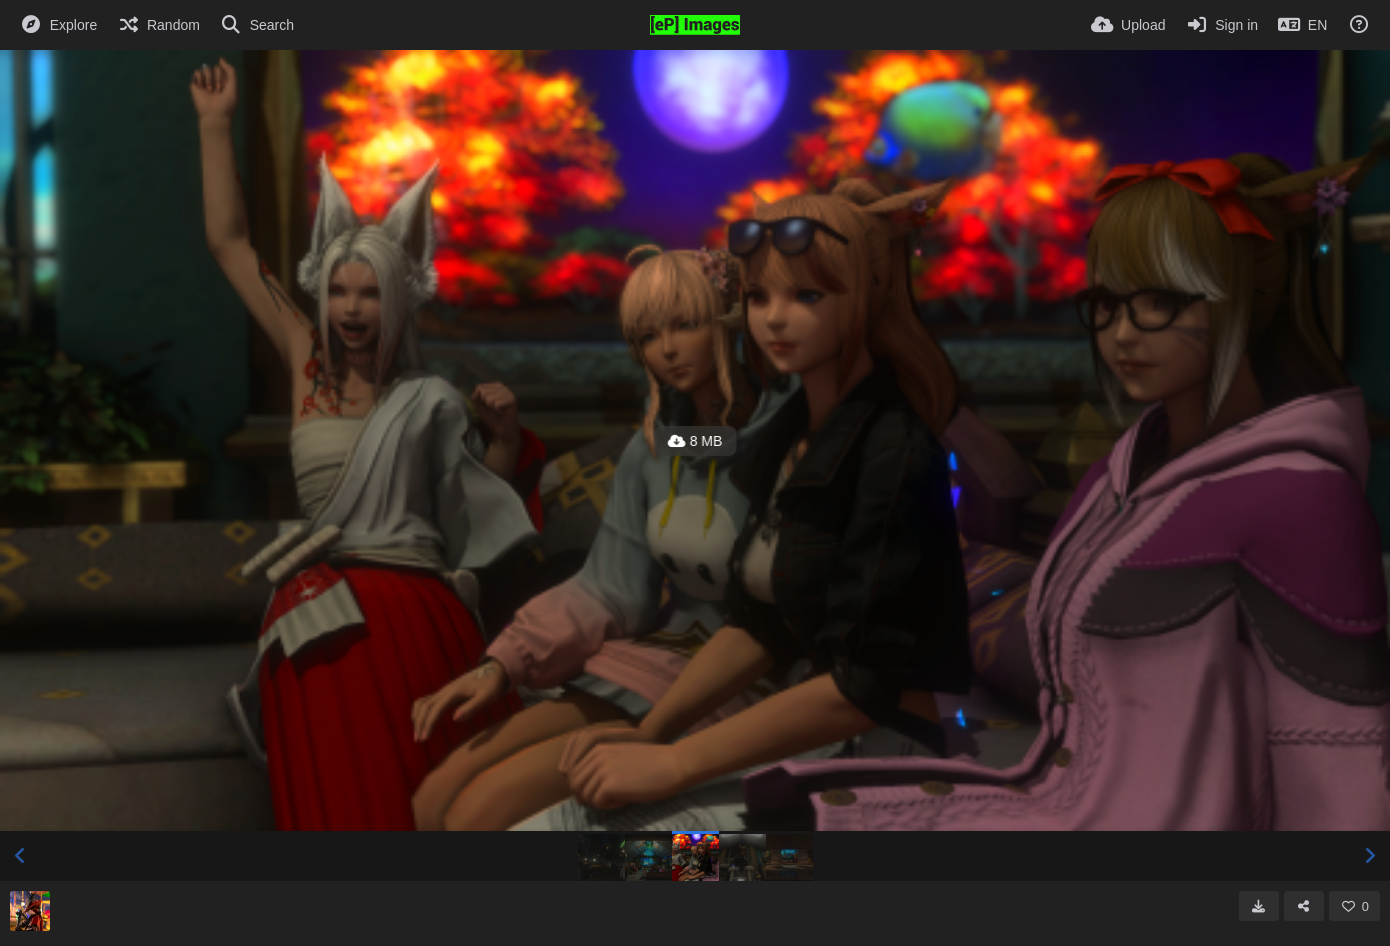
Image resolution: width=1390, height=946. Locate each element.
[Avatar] (30, 911)
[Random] (158, 25)
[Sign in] (1221, 25)
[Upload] (1128, 25)
